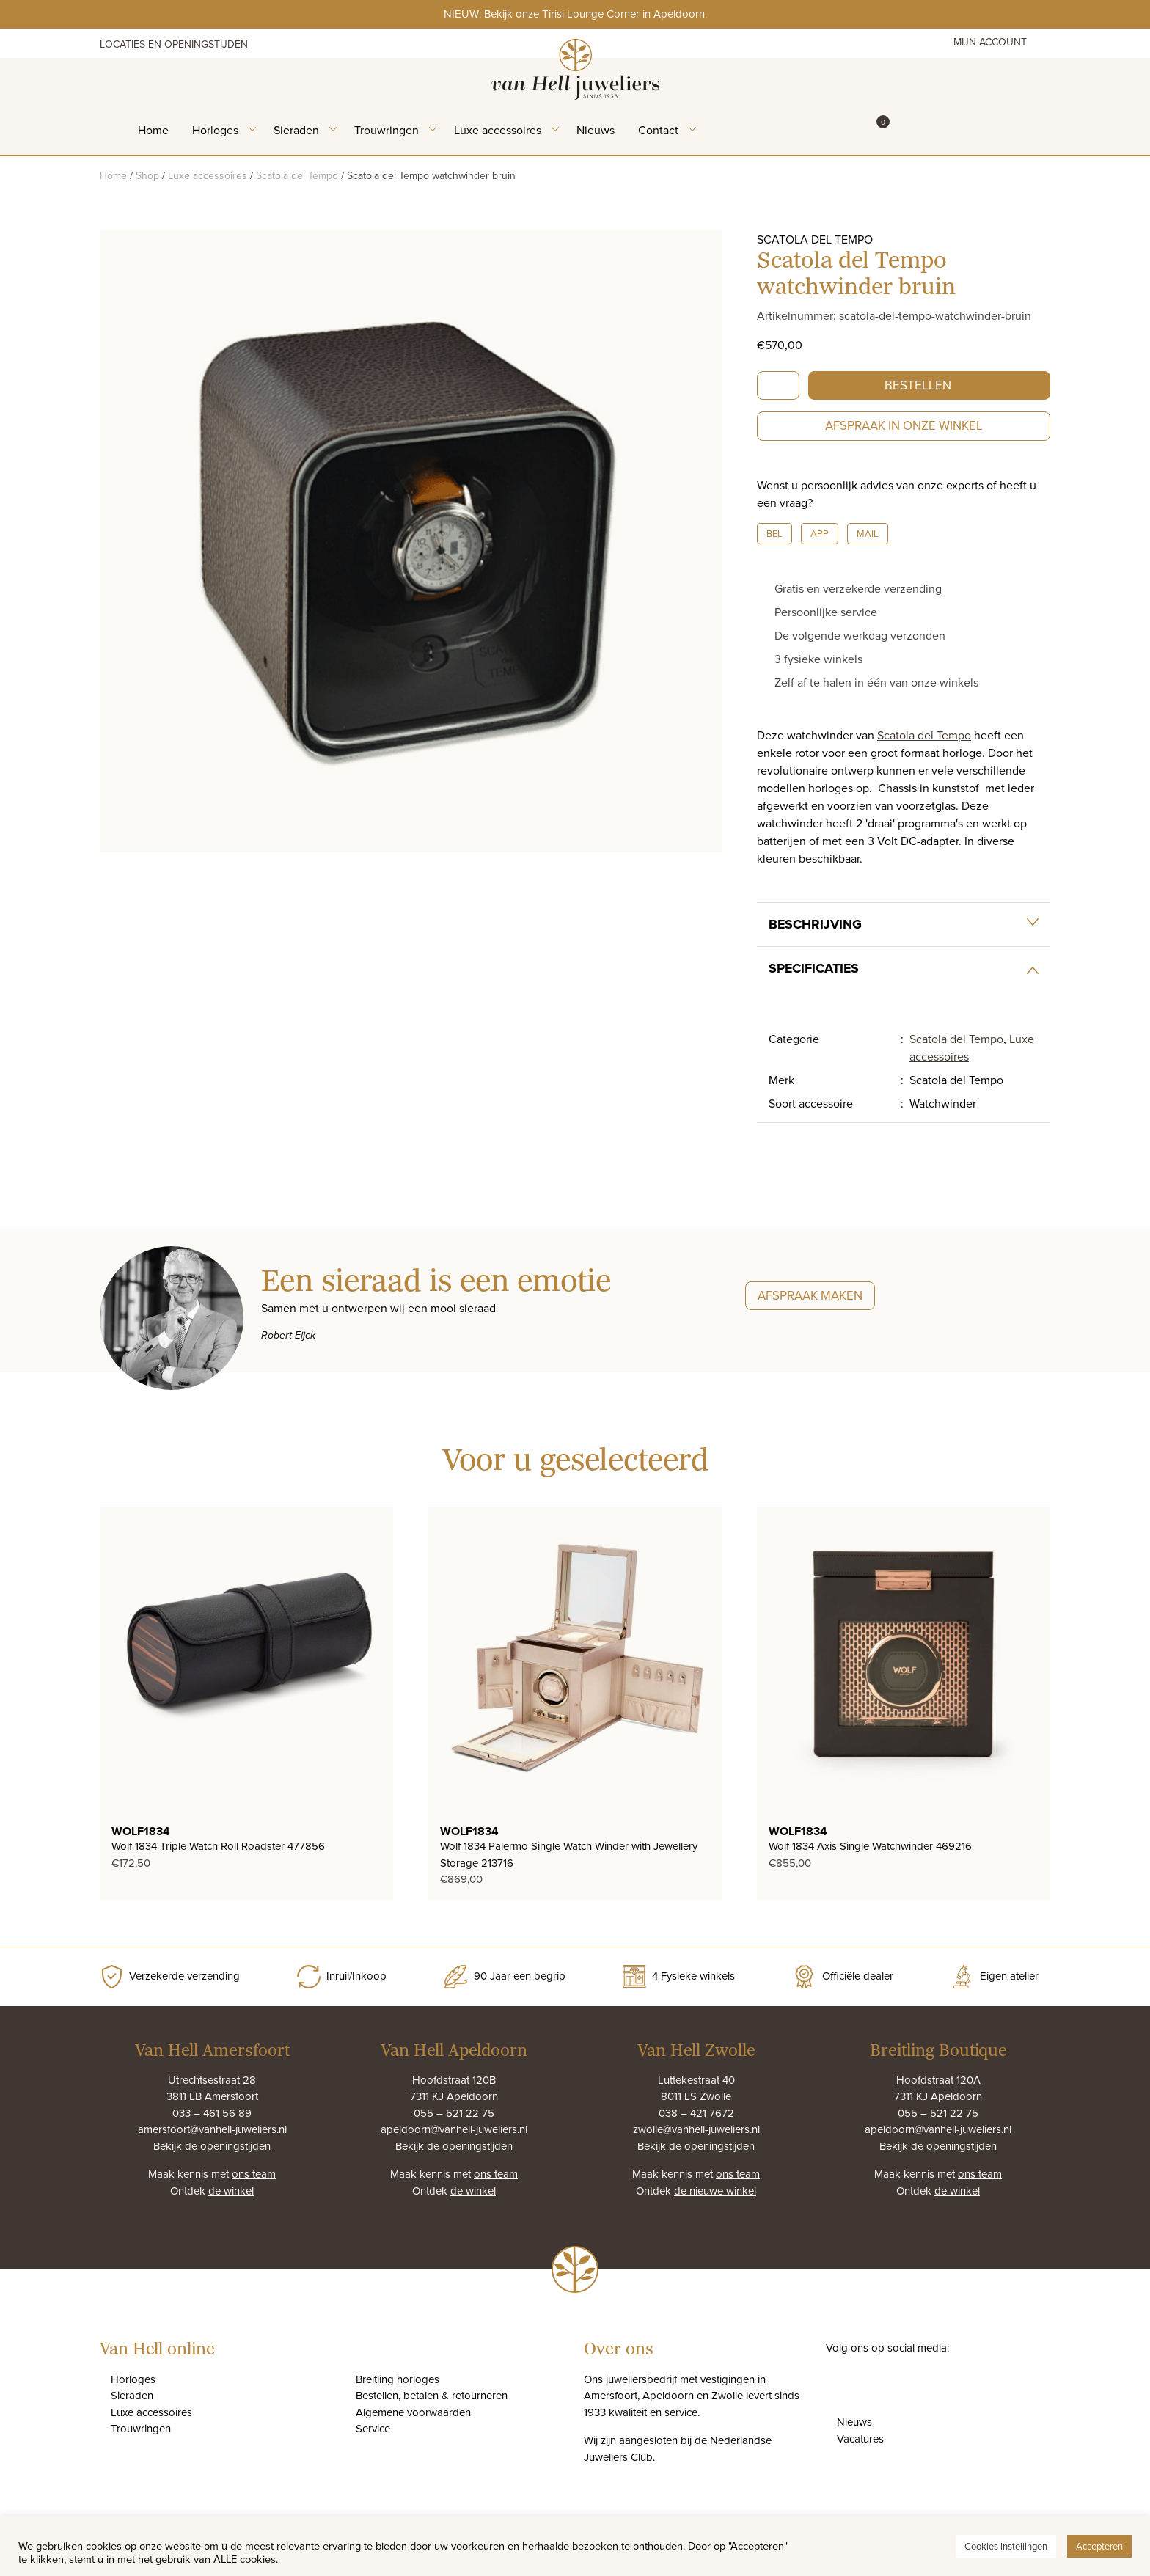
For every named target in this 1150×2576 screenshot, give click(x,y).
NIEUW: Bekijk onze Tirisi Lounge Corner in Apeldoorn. (575, 13)
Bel (774, 533)
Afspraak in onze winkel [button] (904, 425)
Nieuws (595, 130)
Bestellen (918, 385)
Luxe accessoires (497, 130)
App (819, 533)
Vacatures (860, 2438)
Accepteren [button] (1099, 2546)
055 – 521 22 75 (454, 2113)
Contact (658, 130)
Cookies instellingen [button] (1005, 2546)
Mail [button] (868, 533)
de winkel (231, 2190)
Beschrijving (815, 924)
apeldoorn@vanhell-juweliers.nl (454, 2129)
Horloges (215, 130)
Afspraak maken (810, 1295)
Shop (147, 175)
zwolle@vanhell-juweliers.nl (696, 2129)
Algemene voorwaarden (413, 2412)
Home (153, 130)
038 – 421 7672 (696, 2113)
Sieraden (296, 130)
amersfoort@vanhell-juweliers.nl (212, 2129)
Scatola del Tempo (297, 175)
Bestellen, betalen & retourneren (432, 2395)
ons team (254, 2173)
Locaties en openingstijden (174, 44)
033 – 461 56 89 (212, 2113)
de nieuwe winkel (715, 2190)
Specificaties (814, 968)
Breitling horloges (397, 2379)
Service (373, 2428)
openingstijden (235, 2146)
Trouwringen (386, 130)
